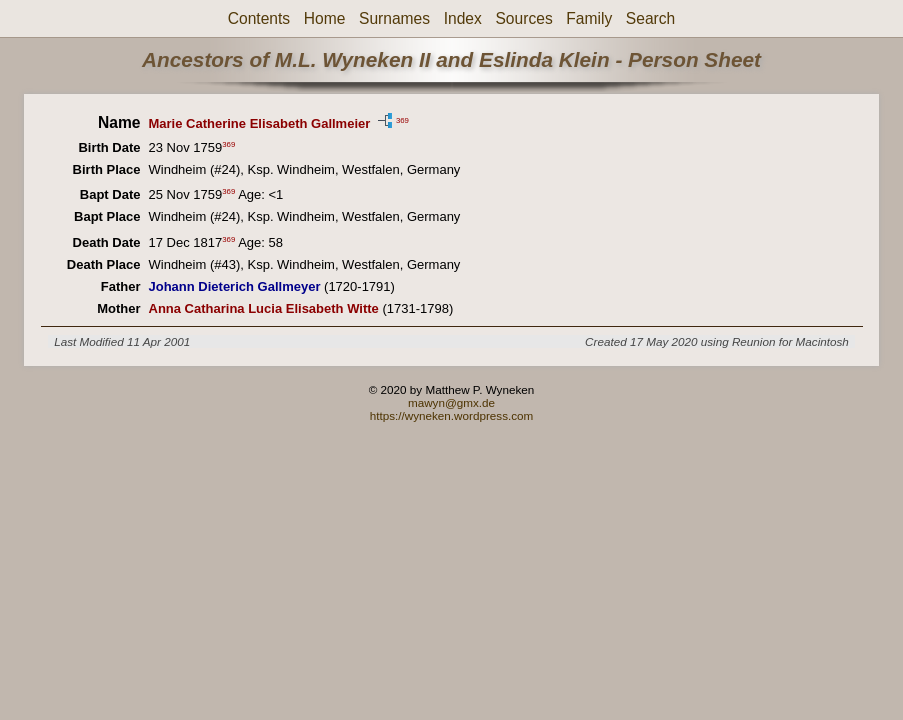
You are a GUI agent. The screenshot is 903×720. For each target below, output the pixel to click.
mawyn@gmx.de (451, 402)
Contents (259, 18)
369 (402, 119)
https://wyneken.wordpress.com (452, 415)
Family (589, 18)
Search (650, 18)
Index (463, 18)
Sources (523, 18)
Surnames (394, 18)
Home (325, 18)
